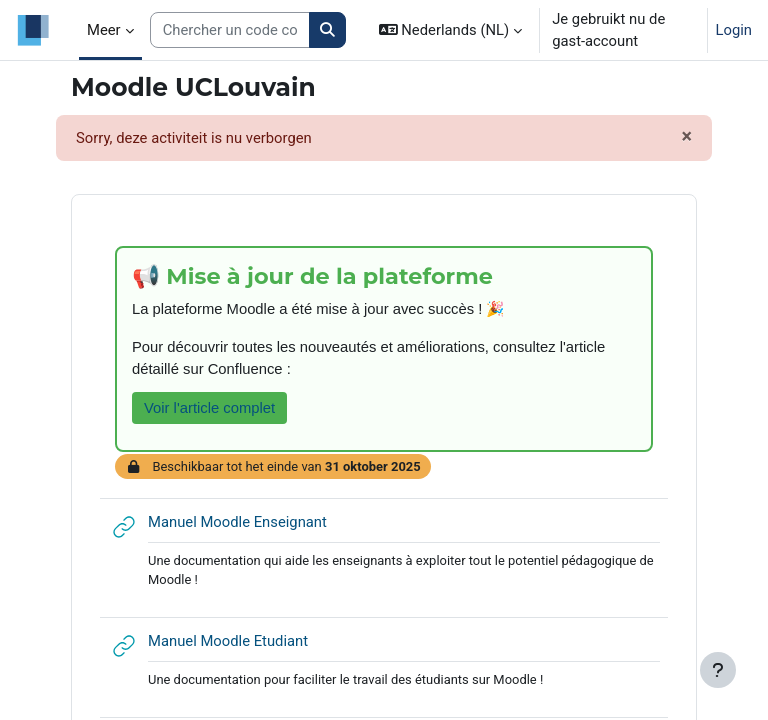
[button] (450, 30)
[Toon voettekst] (718, 670)
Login (734, 30)
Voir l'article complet (209, 408)
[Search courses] (230, 30)
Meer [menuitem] (104, 30)
